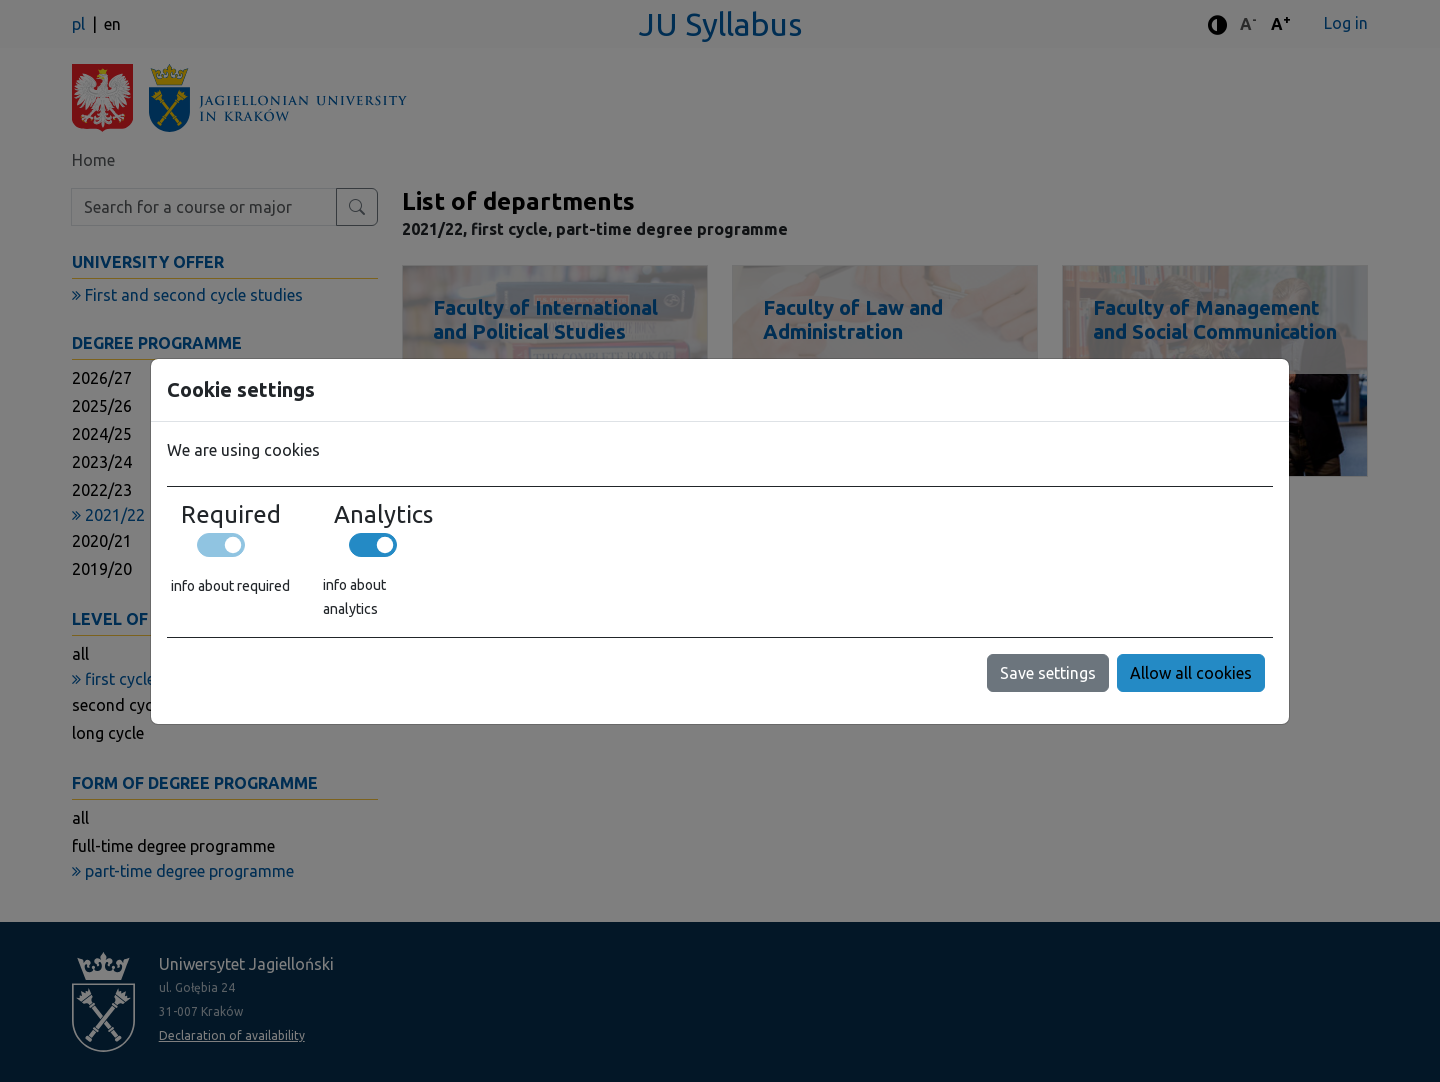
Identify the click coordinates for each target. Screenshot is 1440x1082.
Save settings (1048, 673)
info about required (230, 586)
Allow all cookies (1191, 673)
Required (231, 515)
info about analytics (354, 597)
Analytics (383, 515)
